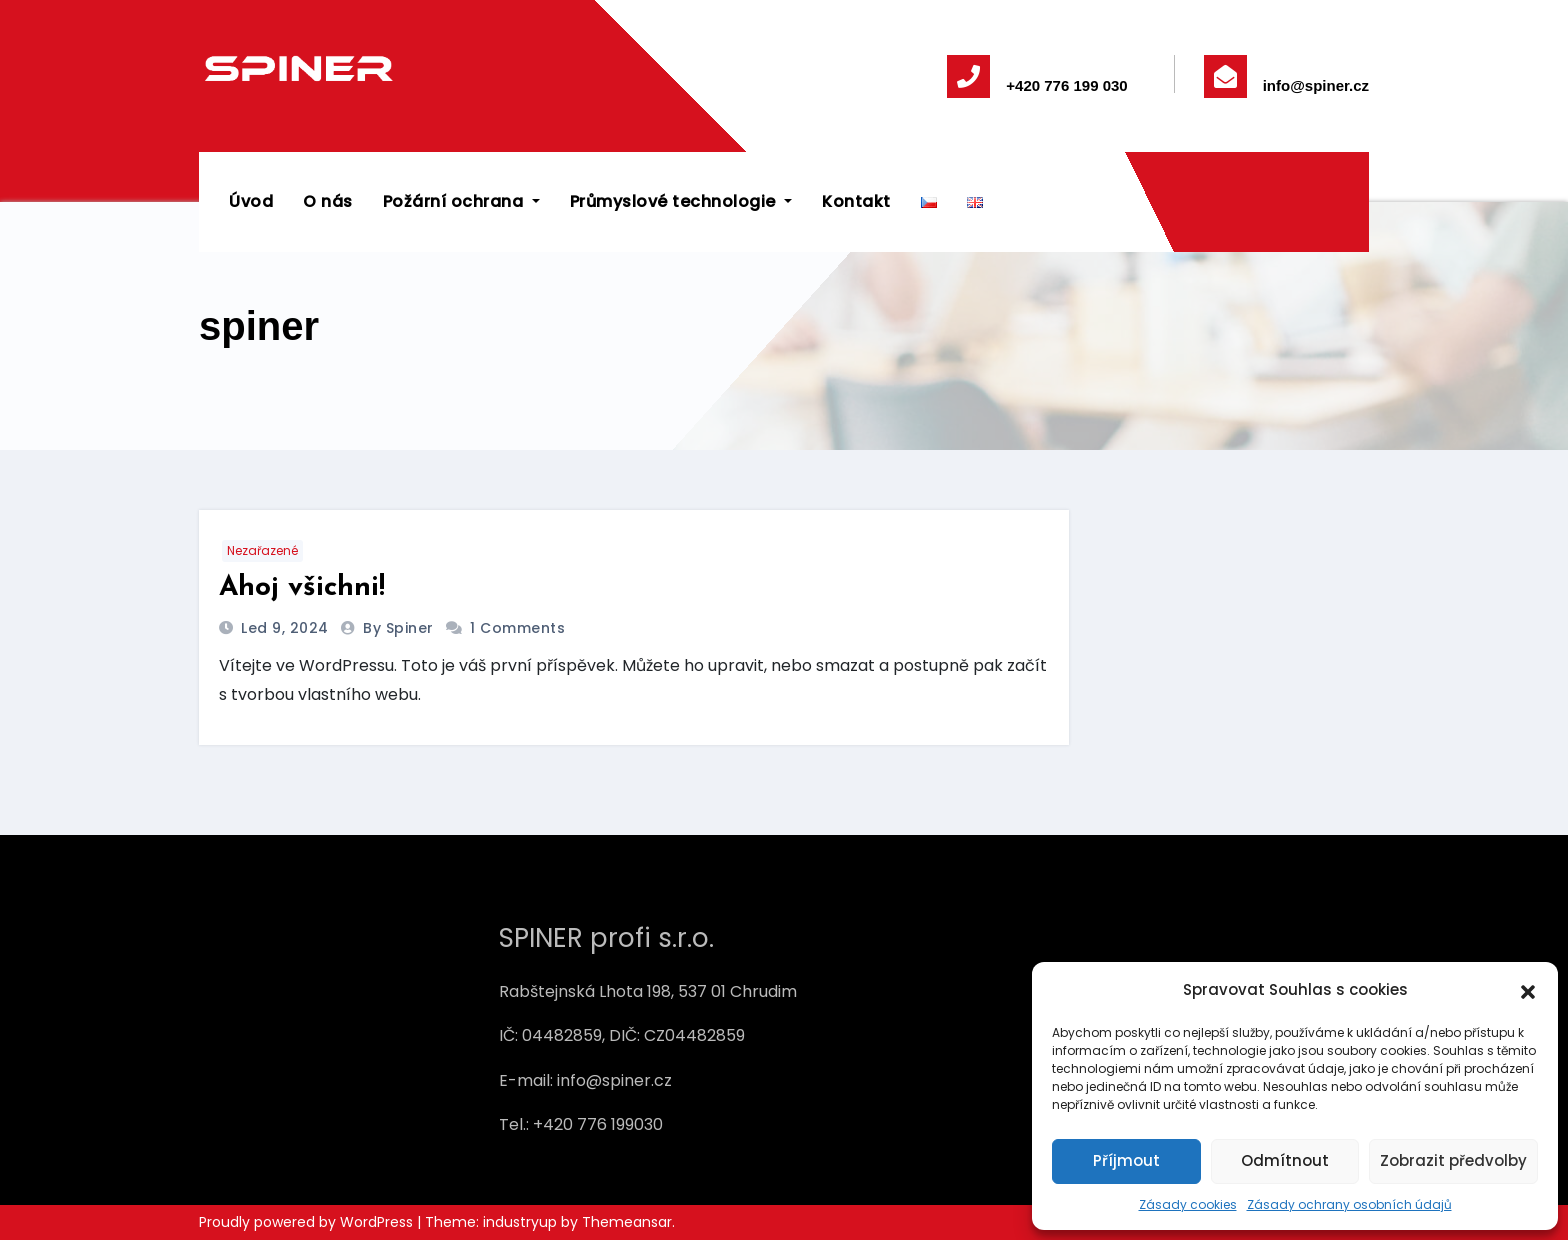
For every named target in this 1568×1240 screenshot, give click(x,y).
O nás (328, 201)
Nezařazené (262, 550)
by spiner (400, 628)
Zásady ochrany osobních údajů (1349, 1204)
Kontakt (856, 201)
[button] (1528, 990)
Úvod (251, 201)
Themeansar (627, 1222)
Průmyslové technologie (681, 201)
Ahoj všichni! (302, 588)
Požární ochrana (461, 201)
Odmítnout (1285, 1160)
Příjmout (1126, 1160)
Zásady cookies (1188, 1204)
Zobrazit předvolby (1453, 1160)
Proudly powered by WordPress (308, 1222)
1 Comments (517, 628)
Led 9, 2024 (287, 628)
